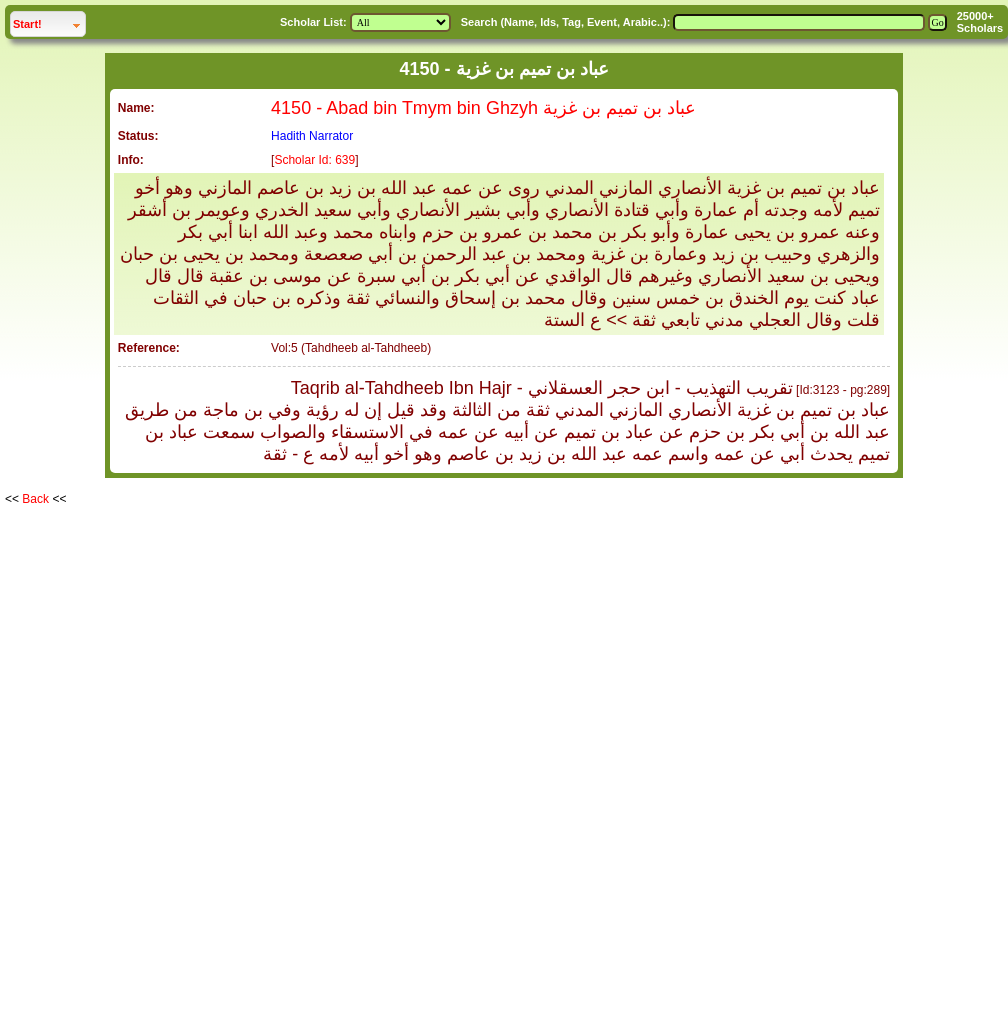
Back (35, 499)
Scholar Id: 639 (314, 160)
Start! (49, 21)
